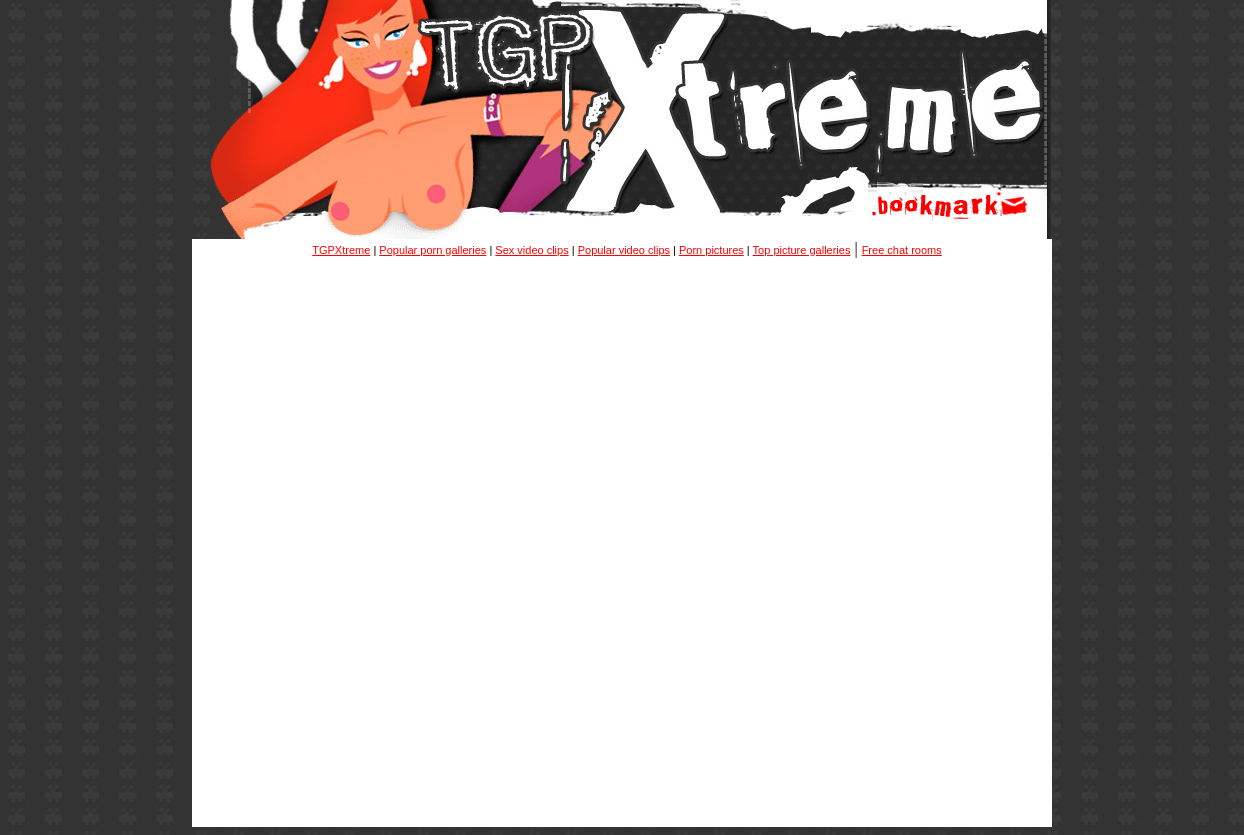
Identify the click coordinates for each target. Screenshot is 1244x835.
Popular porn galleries (432, 250)
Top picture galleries (802, 250)
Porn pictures (711, 250)
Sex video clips (531, 250)
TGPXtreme (341, 250)
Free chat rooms (902, 250)
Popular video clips (624, 250)
